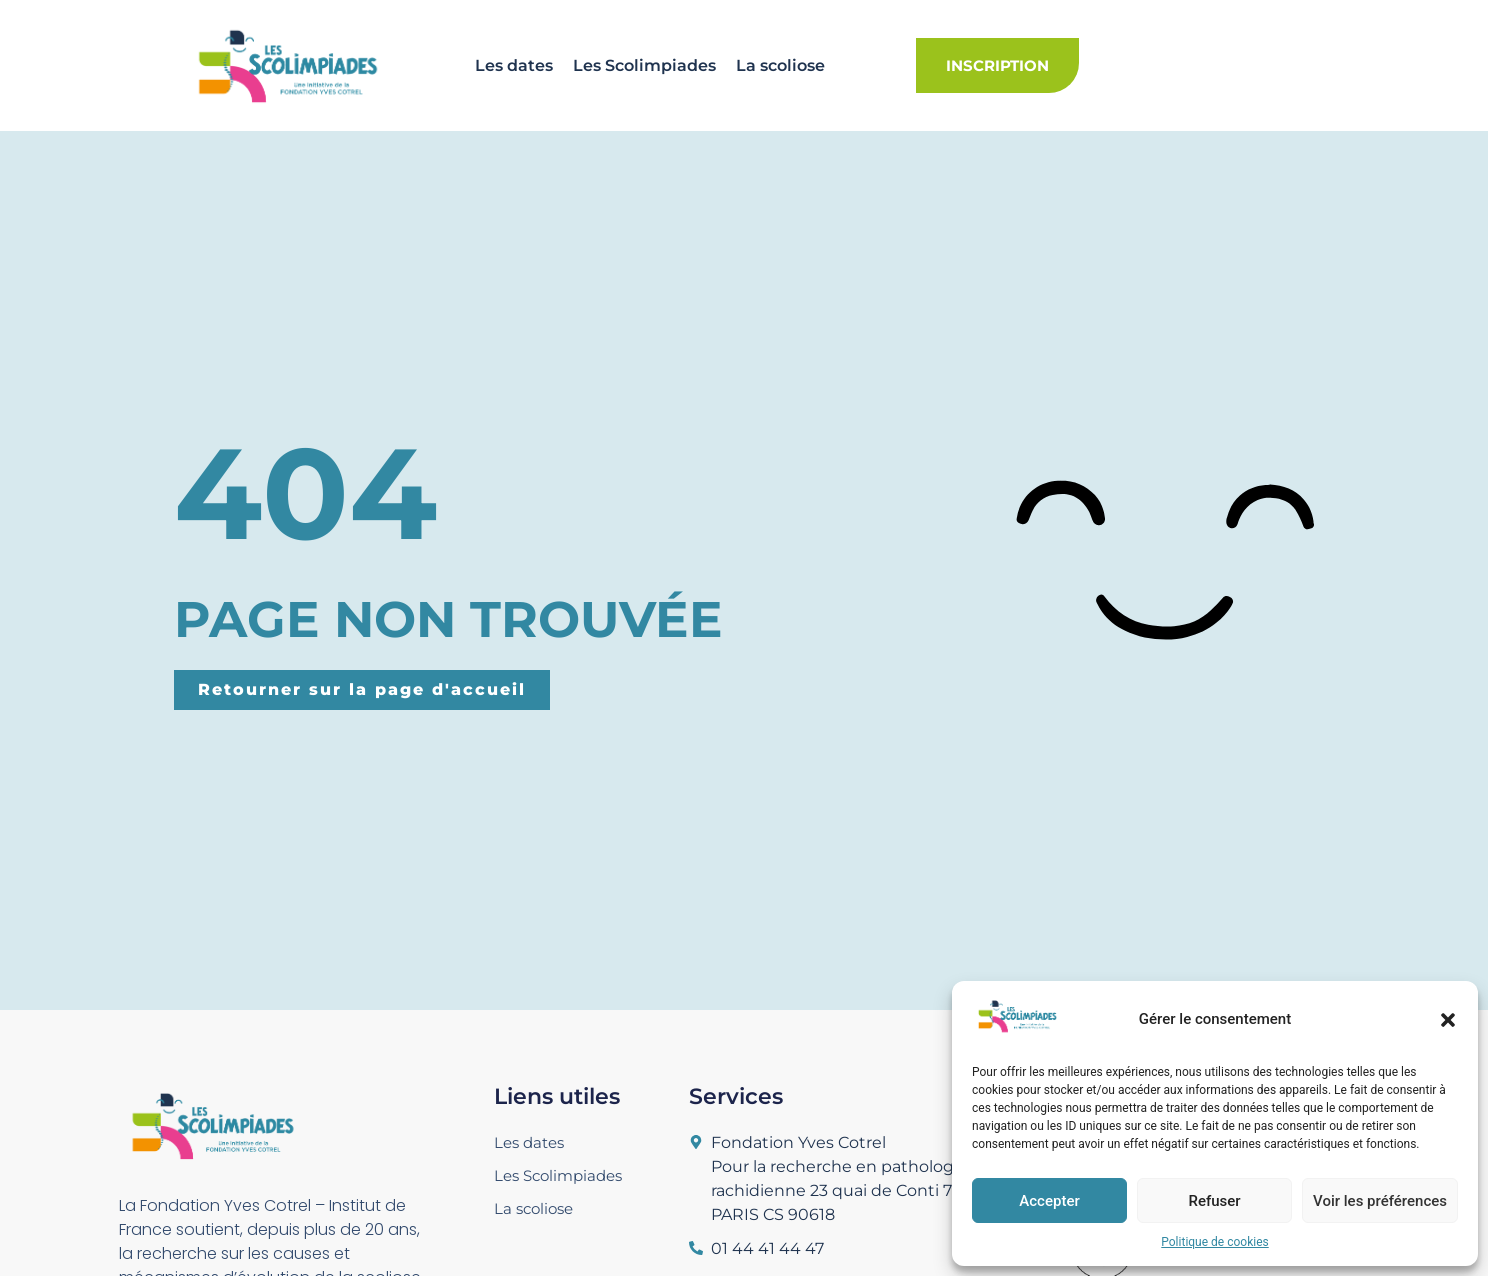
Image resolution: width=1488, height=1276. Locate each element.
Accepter (1049, 1201)
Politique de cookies (1214, 1242)
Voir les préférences (1380, 1201)
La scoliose (780, 65)
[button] (1448, 1020)
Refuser (1214, 1201)
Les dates (514, 65)
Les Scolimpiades (644, 65)
